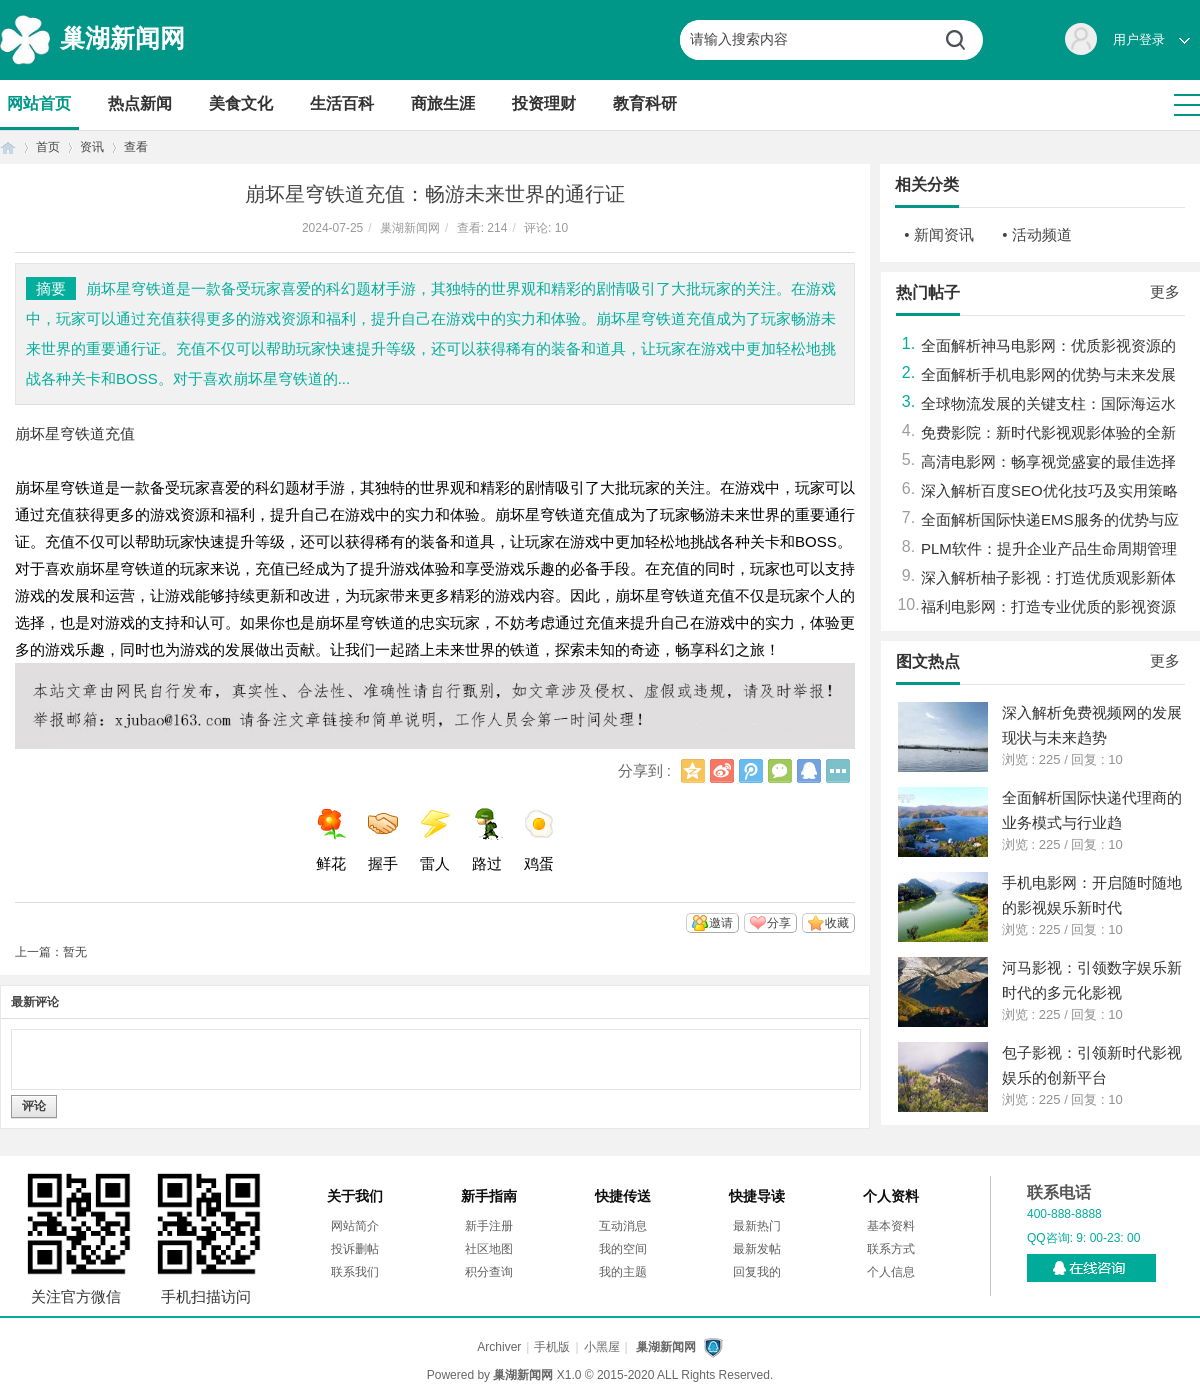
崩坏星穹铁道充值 (75, 433)
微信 (780, 771)
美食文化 (241, 103)
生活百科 (342, 103)
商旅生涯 (443, 103)
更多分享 (838, 771)
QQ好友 (809, 771)
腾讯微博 (751, 771)
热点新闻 (140, 103)
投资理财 (544, 103)
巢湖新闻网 (122, 38)
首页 (8, 147)
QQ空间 (693, 771)
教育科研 (645, 103)
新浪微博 (722, 771)
